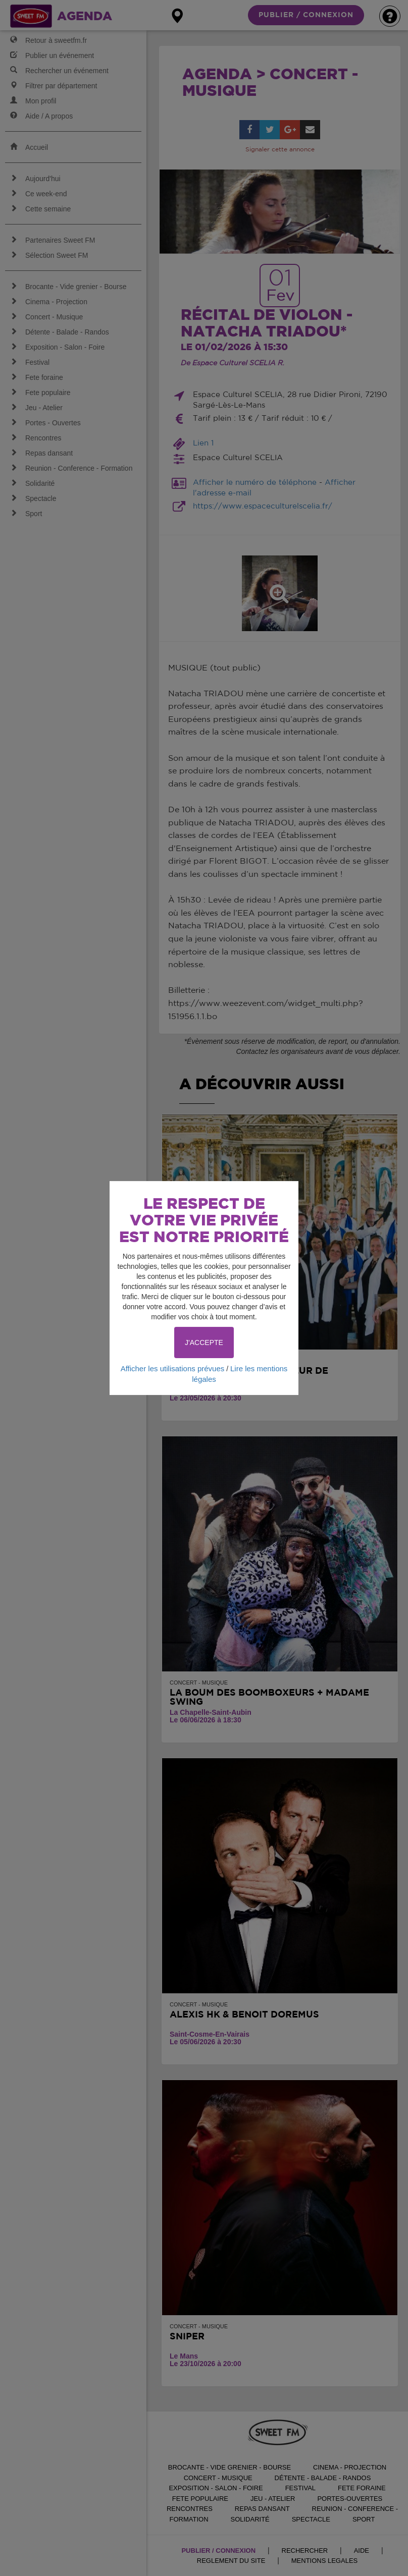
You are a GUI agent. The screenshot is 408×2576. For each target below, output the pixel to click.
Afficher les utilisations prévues (173, 1368)
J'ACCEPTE (204, 1342)
